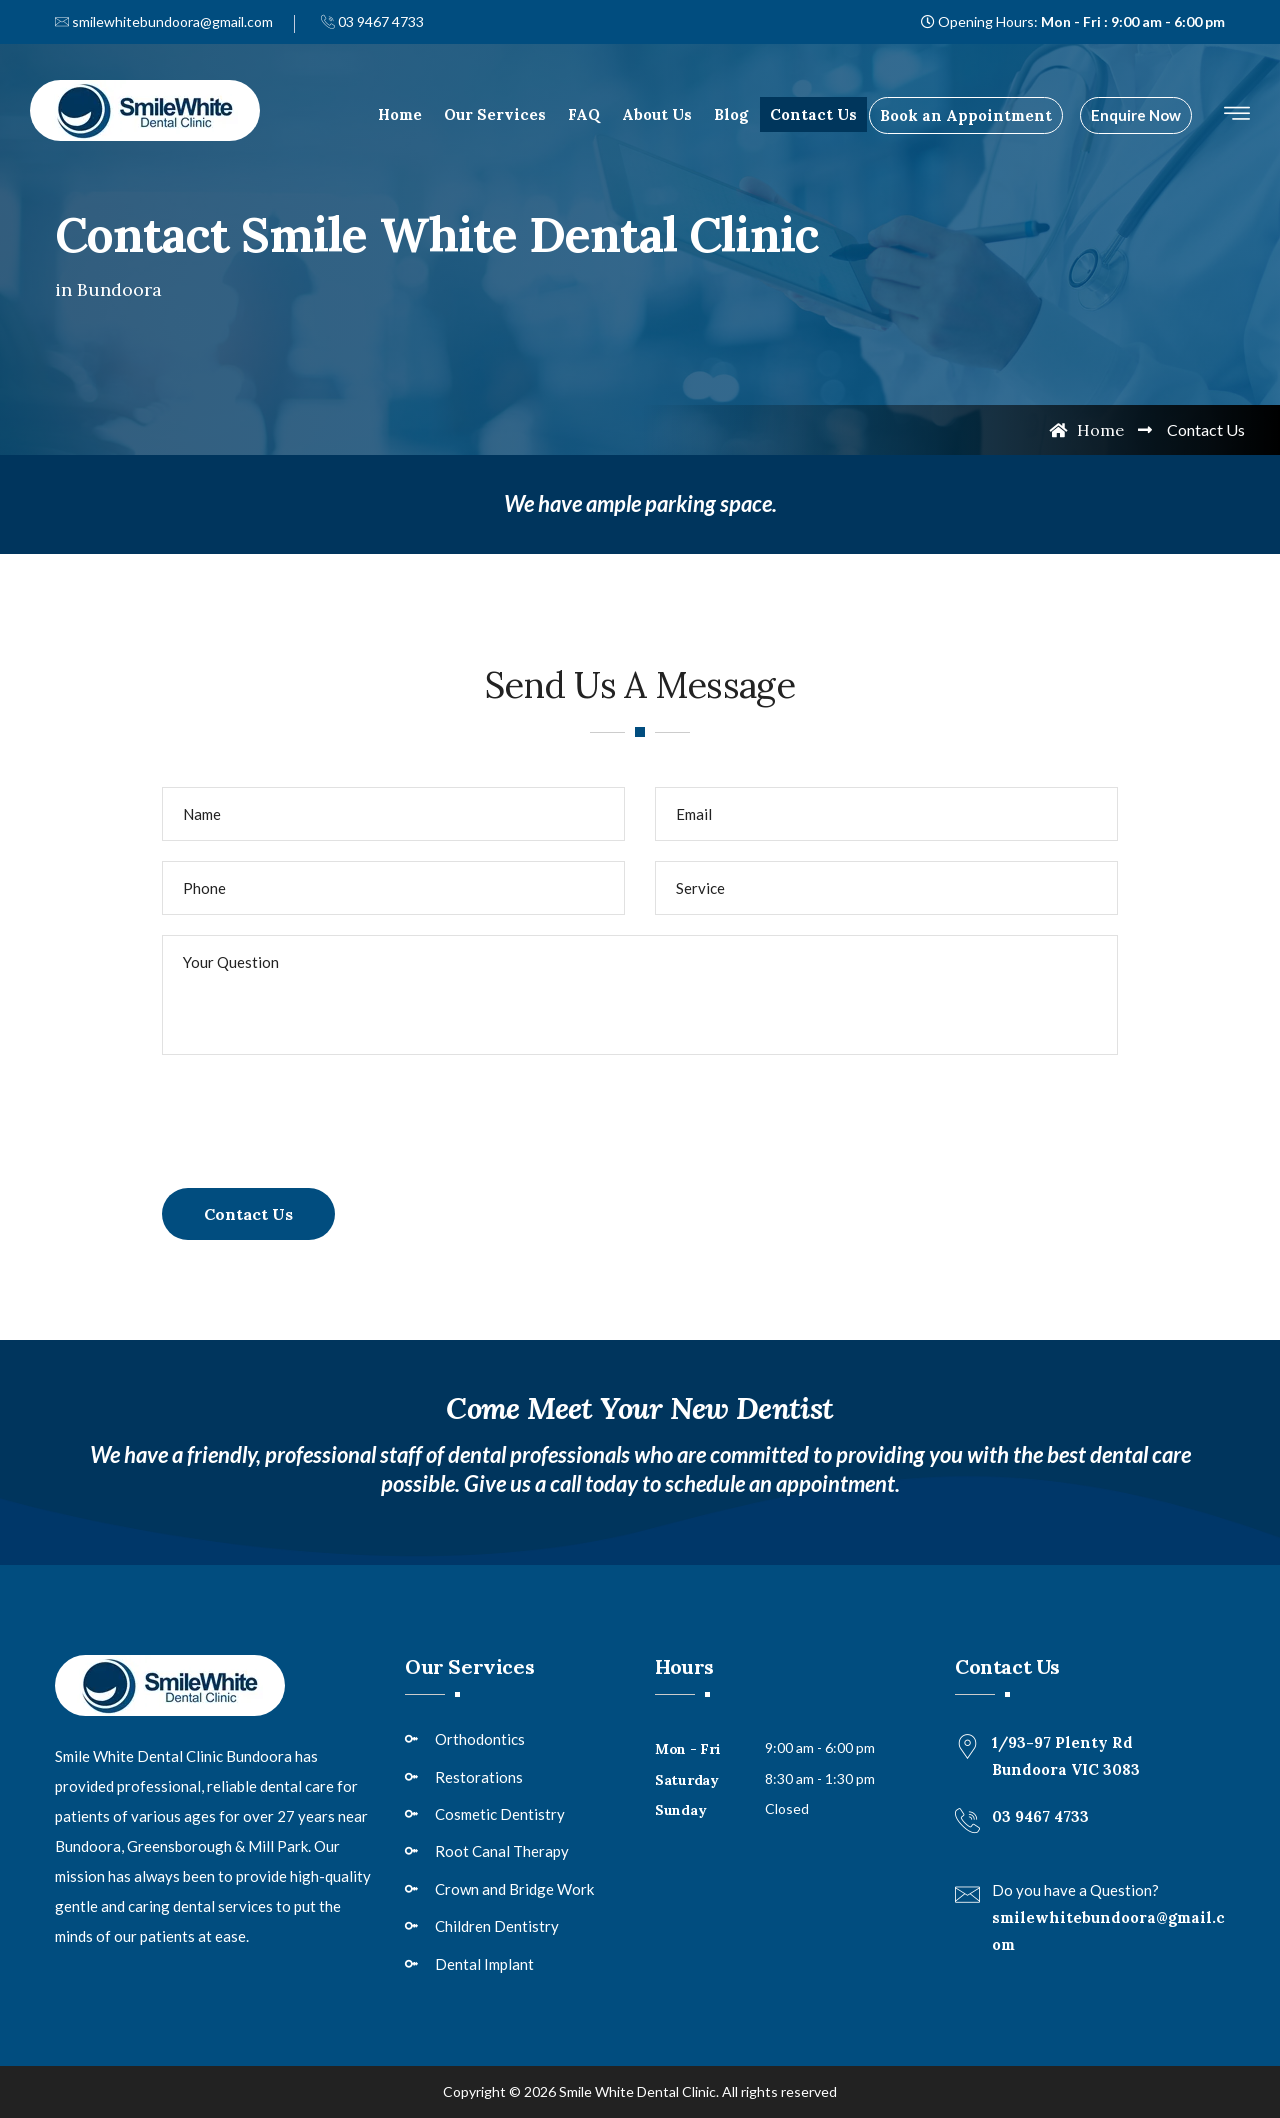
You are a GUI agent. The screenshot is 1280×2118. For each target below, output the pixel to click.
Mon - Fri (687, 1749)
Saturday (687, 1780)
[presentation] (314, 1114)
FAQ (584, 114)
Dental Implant (484, 1964)
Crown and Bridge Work (514, 1889)
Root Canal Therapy (502, 1851)
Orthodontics (480, 1739)
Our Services (495, 114)
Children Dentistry (497, 1926)
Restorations (479, 1777)
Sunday (680, 1810)
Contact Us (813, 114)
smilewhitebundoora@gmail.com (164, 21)
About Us (657, 114)
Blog (731, 114)
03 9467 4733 (372, 21)
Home (400, 114)
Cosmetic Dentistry (500, 1814)
